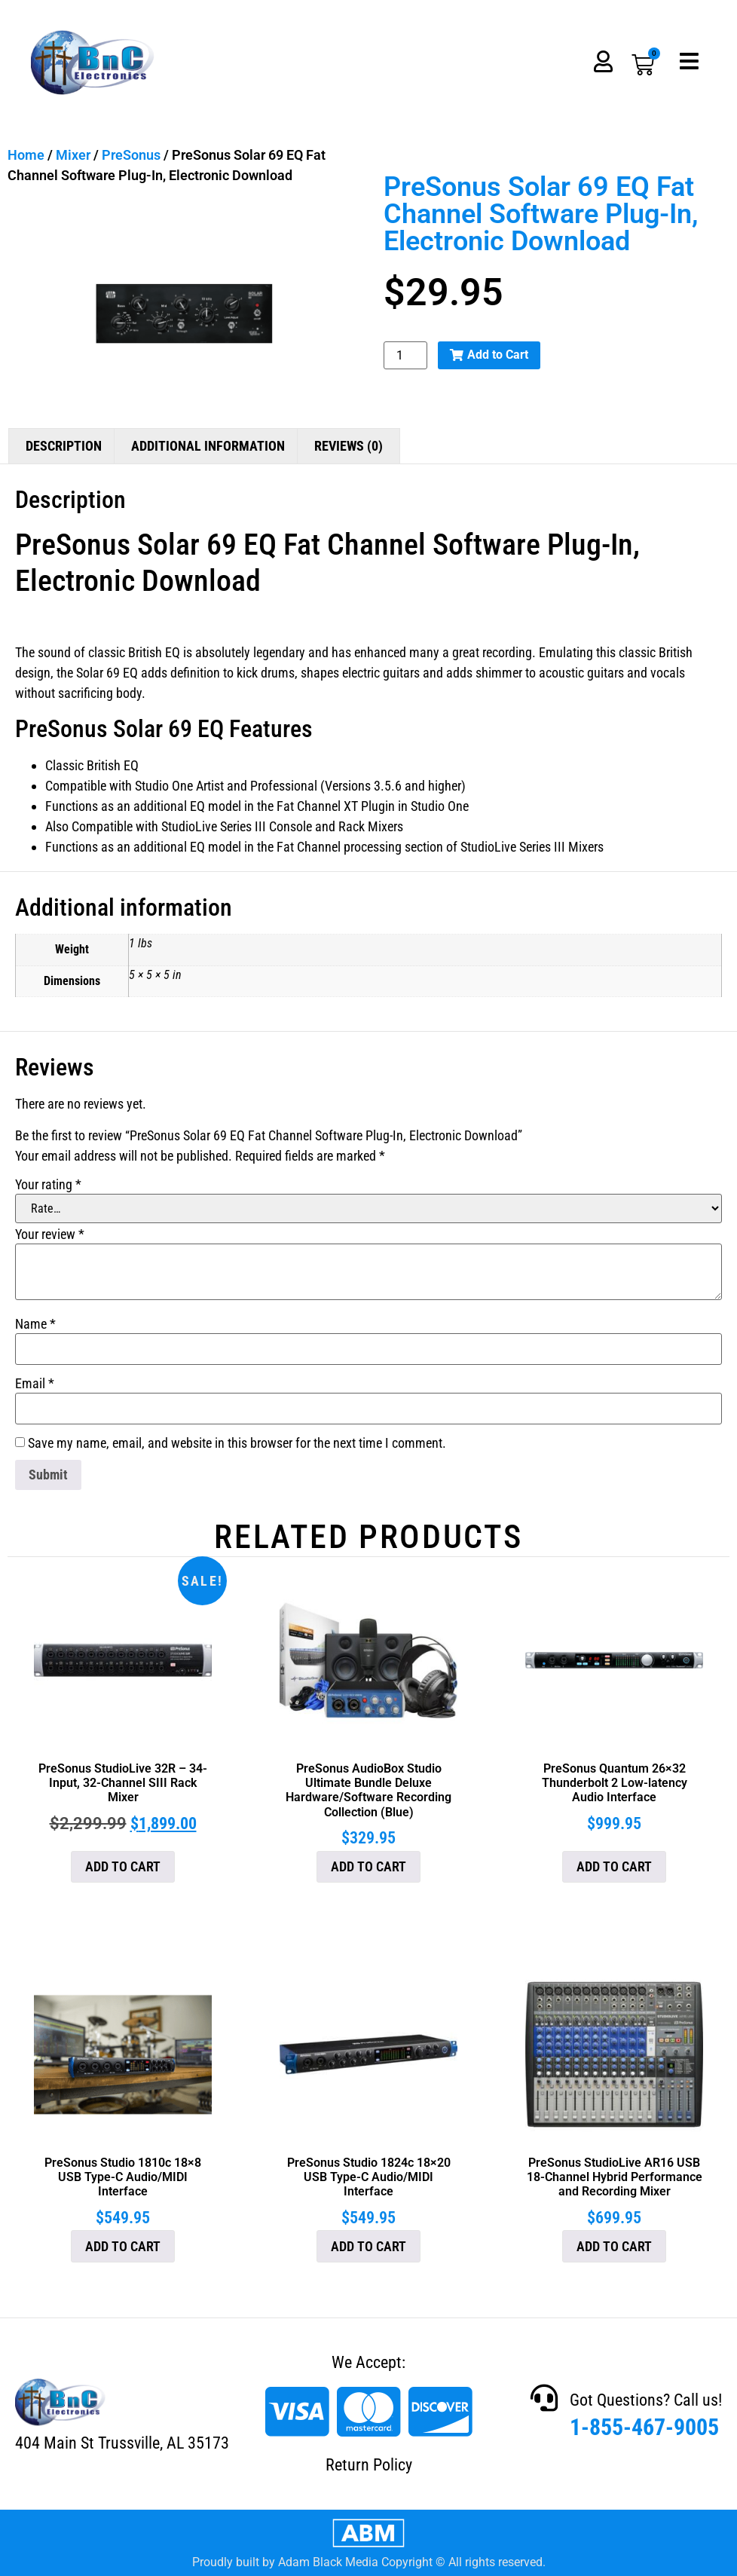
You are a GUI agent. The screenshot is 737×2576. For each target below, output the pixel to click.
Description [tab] (64, 446)
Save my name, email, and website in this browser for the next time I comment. (237, 1443)
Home (26, 155)
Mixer (73, 155)
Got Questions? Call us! (646, 2400)
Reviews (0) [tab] (348, 446)
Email (34, 1383)
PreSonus (131, 155)
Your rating (48, 1185)
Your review (49, 1234)
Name (35, 1324)
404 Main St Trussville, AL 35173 (122, 2443)
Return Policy (369, 2464)
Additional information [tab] (208, 446)
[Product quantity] (405, 355)
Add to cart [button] (123, 1866)
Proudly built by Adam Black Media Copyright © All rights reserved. (369, 2562)
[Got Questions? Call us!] (544, 2398)
